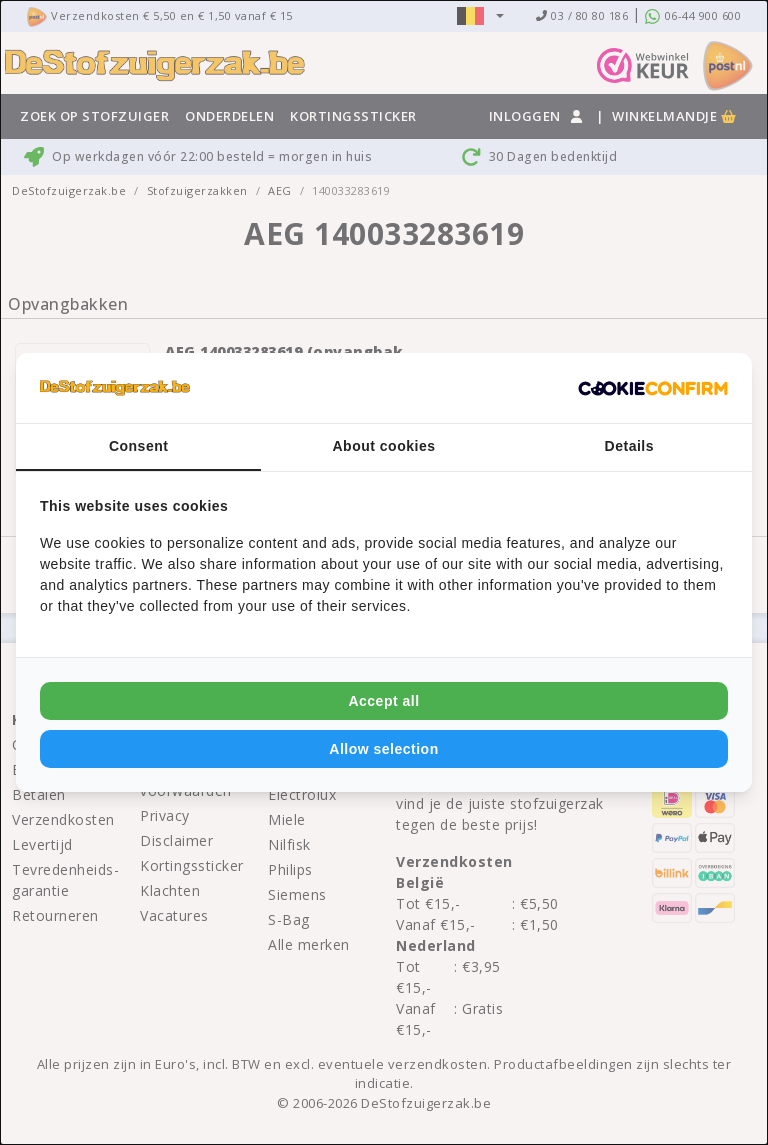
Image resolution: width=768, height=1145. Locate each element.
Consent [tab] (139, 446)
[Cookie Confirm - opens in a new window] (653, 388)
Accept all (383, 701)
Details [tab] (629, 446)
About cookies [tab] (384, 446)
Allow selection (383, 749)
